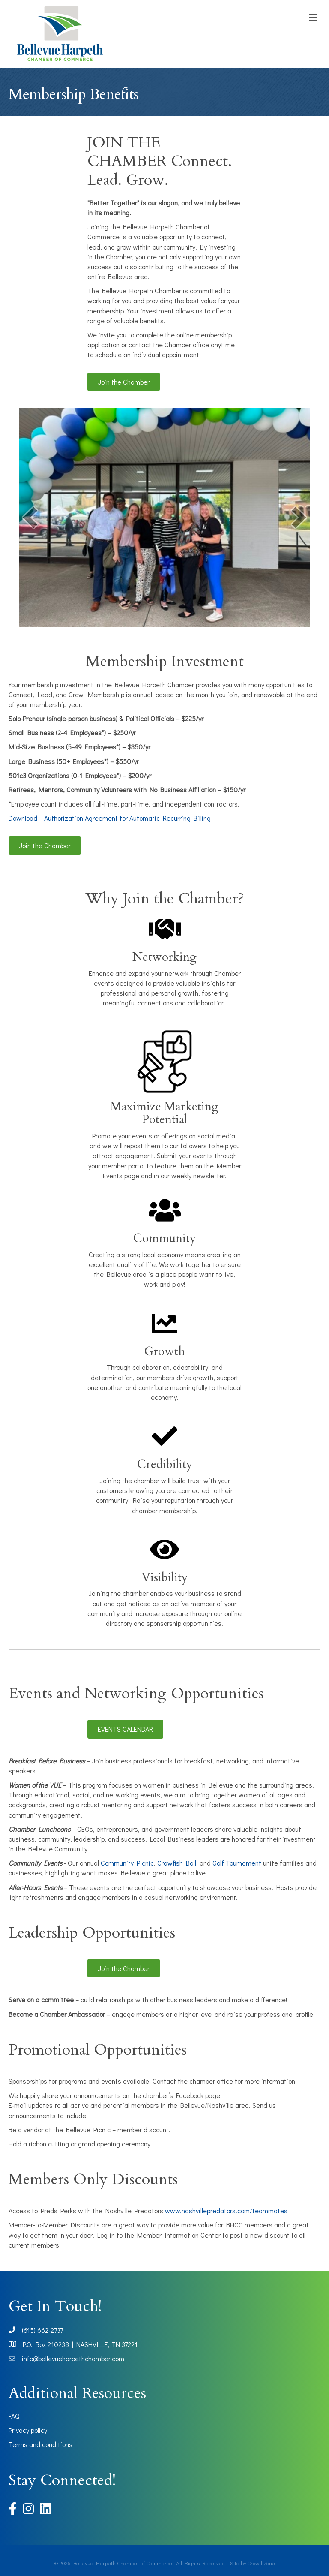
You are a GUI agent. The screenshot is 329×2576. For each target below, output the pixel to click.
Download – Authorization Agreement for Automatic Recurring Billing (110, 817)
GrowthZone (261, 2563)
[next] (299, 517)
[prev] (30, 517)
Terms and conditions (40, 2444)
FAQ (14, 2415)
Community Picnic (127, 1862)
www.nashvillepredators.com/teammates (226, 2210)
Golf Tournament (236, 1862)
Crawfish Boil (176, 1862)
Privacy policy (28, 2430)
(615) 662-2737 (42, 2330)
